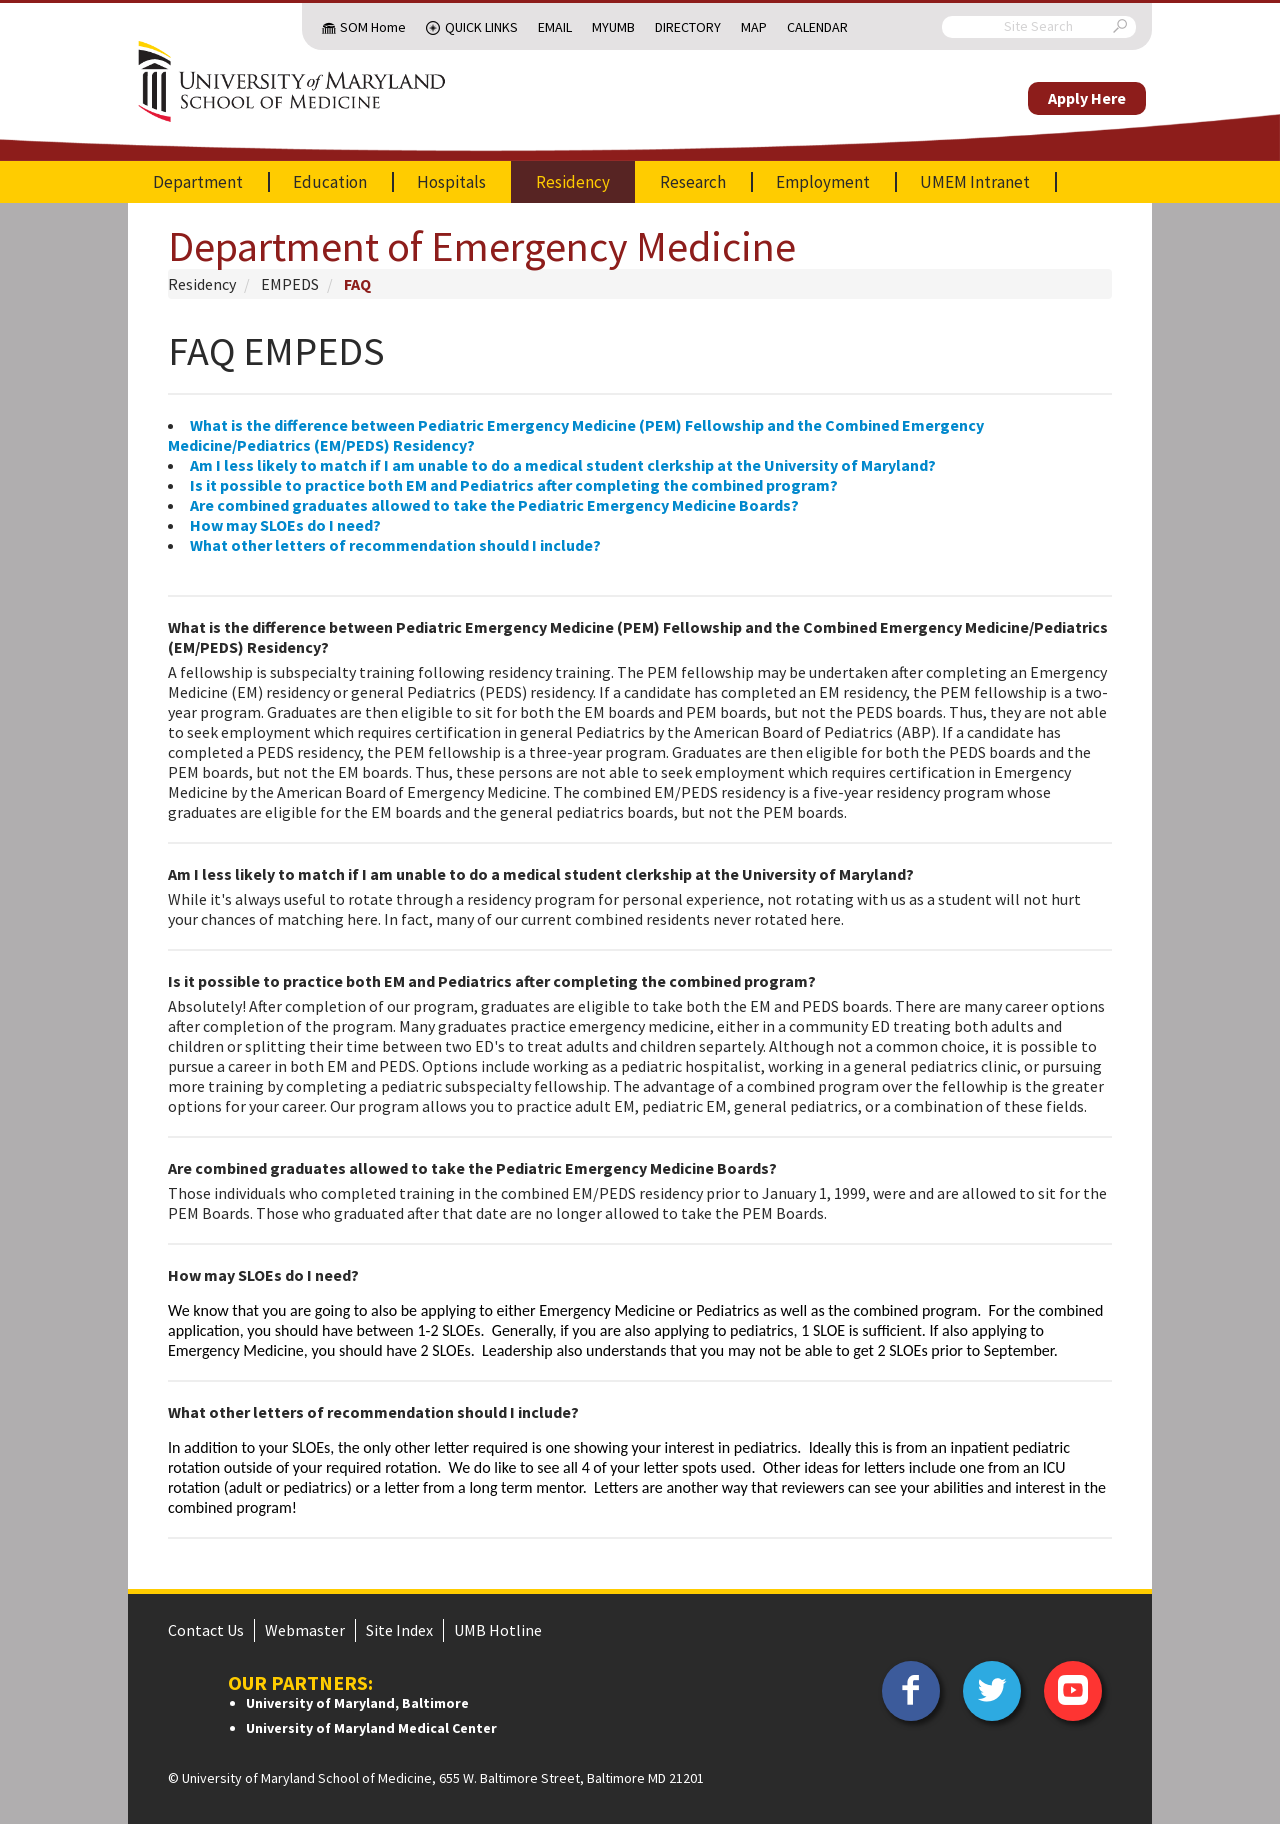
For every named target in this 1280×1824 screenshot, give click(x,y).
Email (555, 27)
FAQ (357, 284)
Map (754, 27)
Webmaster (305, 1630)
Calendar (817, 27)
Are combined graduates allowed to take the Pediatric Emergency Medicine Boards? (494, 505)
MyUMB (613, 27)
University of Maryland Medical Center (371, 1728)
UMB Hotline (498, 1630)
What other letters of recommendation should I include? (395, 545)
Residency (573, 182)
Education (330, 182)
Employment (823, 182)
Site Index (399, 1630)
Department (198, 182)
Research (693, 182)
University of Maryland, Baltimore (357, 1703)
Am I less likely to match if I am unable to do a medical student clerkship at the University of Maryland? (563, 465)
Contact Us (206, 1630)
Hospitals (451, 182)
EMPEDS (290, 284)
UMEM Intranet (975, 182)
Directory (688, 27)
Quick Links (481, 27)
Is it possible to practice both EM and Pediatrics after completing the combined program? (514, 485)
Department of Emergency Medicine (482, 246)
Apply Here (1087, 98)
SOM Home (373, 27)
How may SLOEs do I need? (285, 525)
